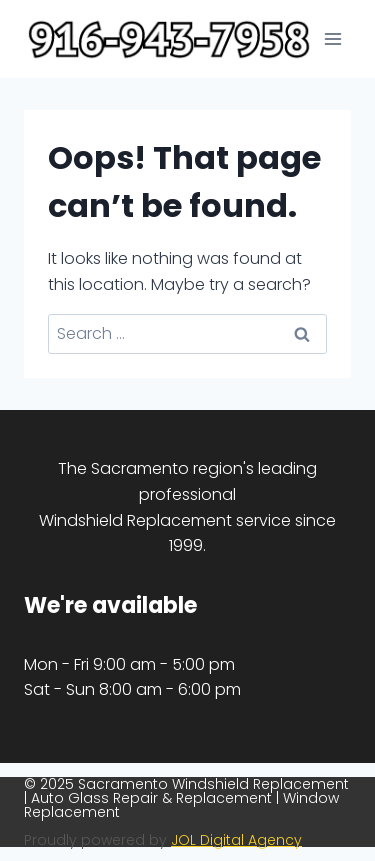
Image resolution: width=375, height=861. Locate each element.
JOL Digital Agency (236, 840)
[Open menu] (332, 39)
